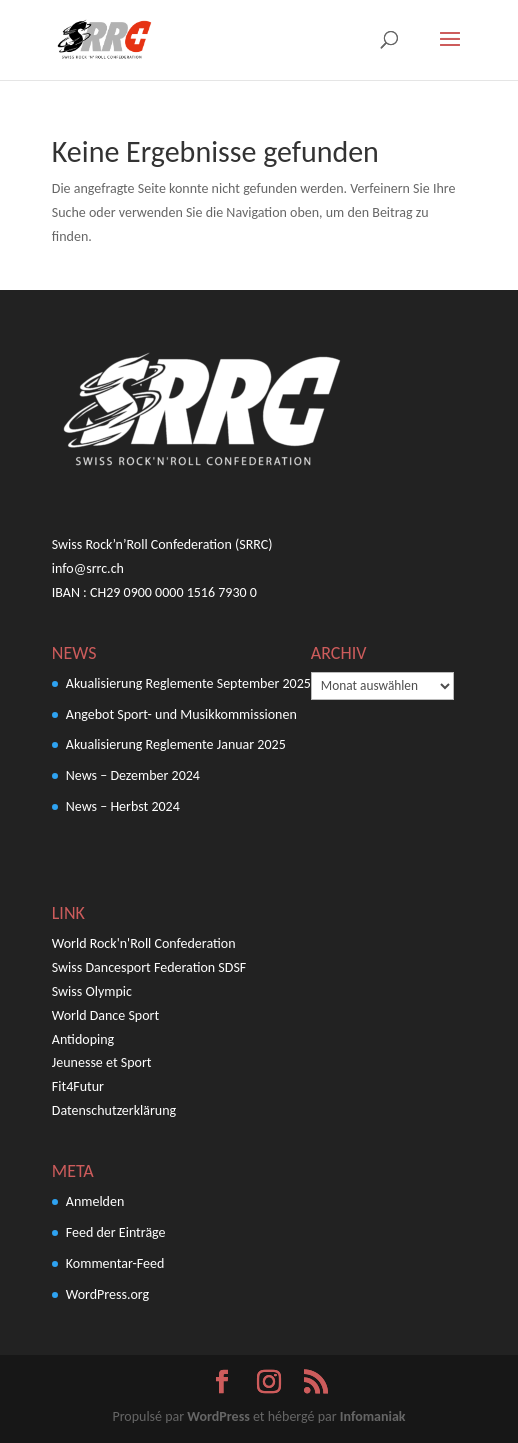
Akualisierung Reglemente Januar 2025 (176, 744)
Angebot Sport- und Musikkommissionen (181, 714)
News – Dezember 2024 (133, 775)
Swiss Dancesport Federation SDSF (149, 967)
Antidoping (83, 1039)
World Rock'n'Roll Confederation (144, 943)
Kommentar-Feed (115, 1263)
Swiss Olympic (92, 991)
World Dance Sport (105, 1015)
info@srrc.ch (88, 568)
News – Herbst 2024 (123, 806)
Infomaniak (373, 1416)
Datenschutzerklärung (114, 1110)
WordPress (218, 1416)
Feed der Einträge (116, 1232)
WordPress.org (107, 1294)
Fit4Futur (78, 1086)
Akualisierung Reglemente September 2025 (188, 683)
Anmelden (95, 1201)
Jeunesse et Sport (102, 1062)
